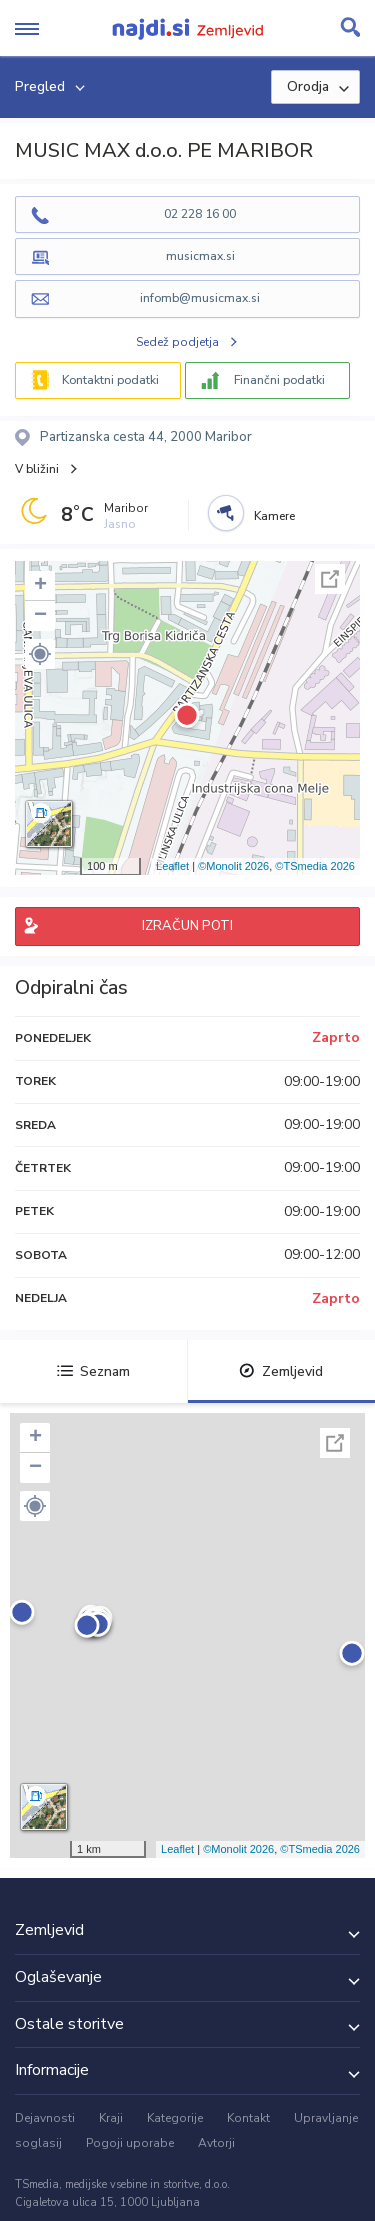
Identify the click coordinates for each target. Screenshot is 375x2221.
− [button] (40, 616)
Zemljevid (281, 1371)
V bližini (37, 469)
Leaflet (172, 866)
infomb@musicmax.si (200, 298)
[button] (40, 654)
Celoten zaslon (330, 579)
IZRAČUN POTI (187, 926)
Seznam (93, 1371)
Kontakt (248, 2118)
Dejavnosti (45, 2118)
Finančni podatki (279, 380)
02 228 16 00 (200, 214)
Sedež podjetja (177, 342)
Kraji (111, 2118)
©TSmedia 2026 (315, 866)
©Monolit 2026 (233, 866)
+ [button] (40, 586)
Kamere (274, 516)
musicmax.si (200, 256)
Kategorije (175, 2118)
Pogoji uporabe (130, 2143)
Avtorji (216, 2143)
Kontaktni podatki (110, 380)
